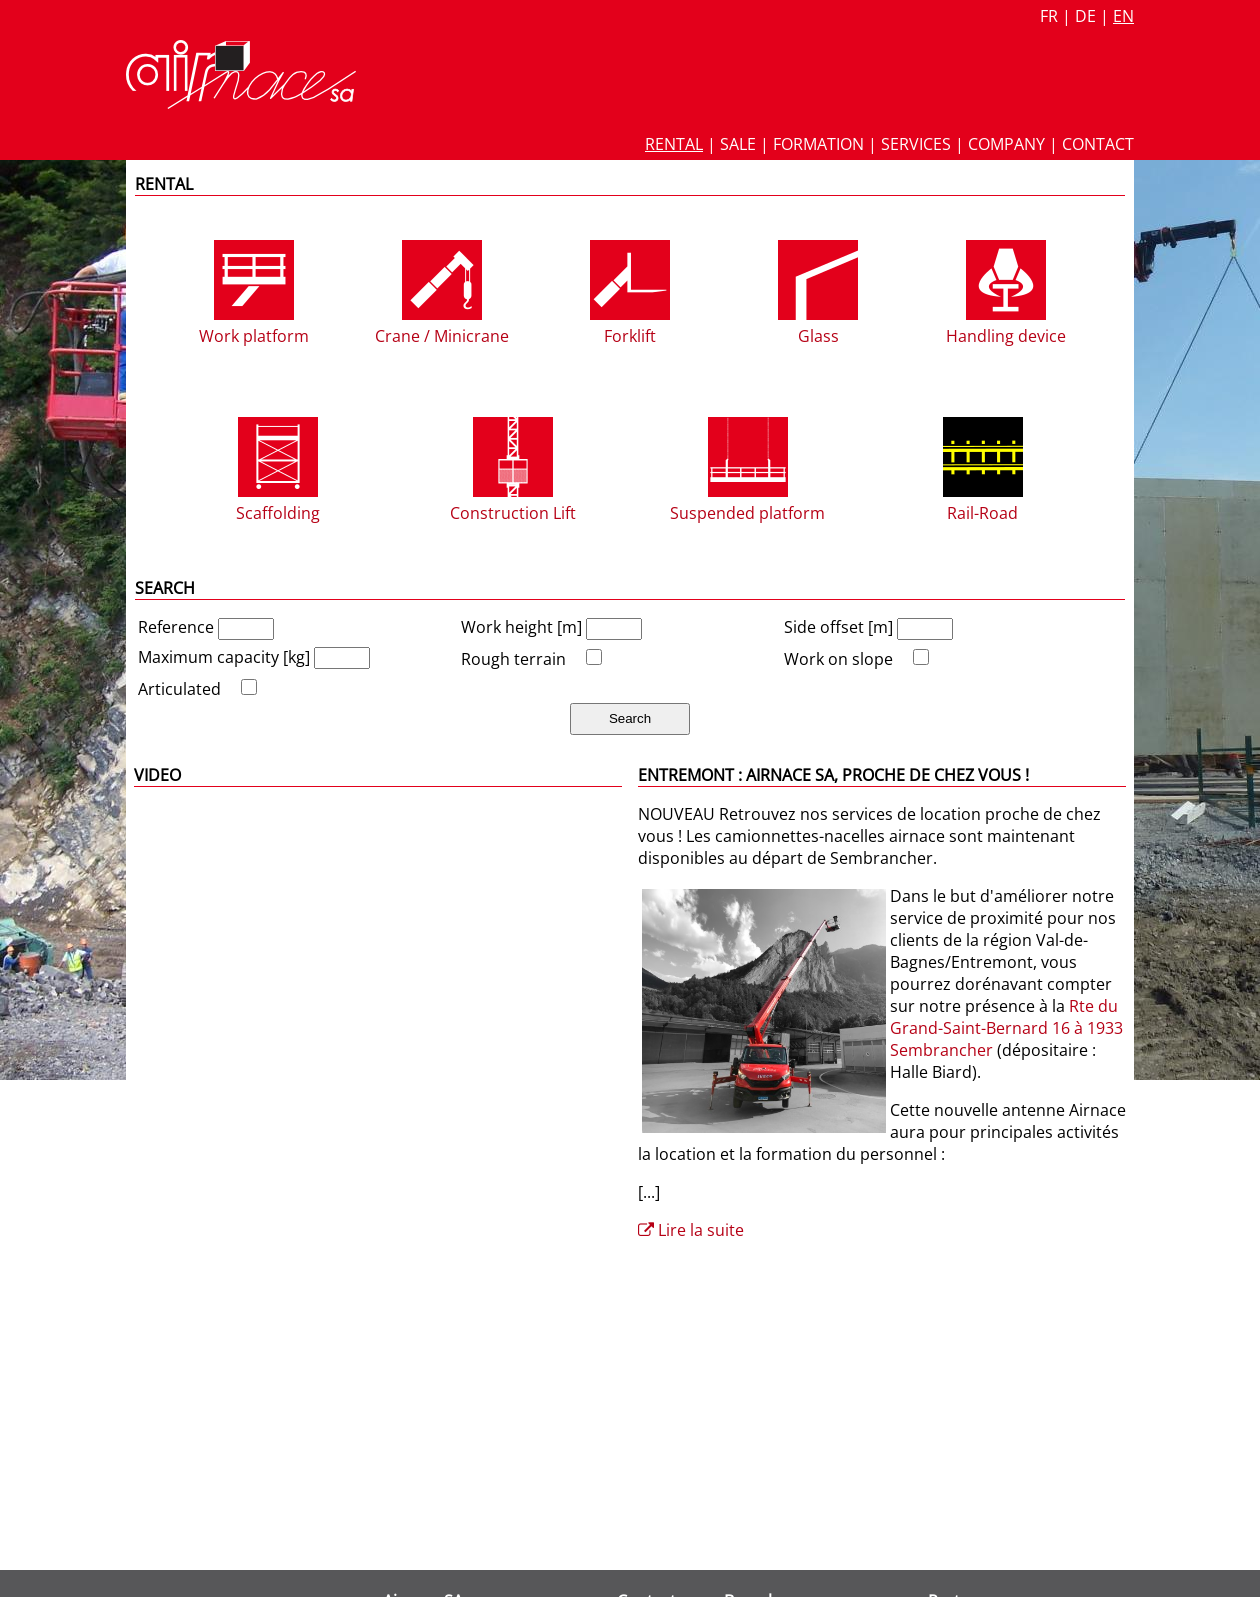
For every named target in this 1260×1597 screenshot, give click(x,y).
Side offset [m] (840, 627)
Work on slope (838, 659)
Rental (674, 144)
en (1123, 16)
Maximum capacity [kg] (226, 657)
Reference (178, 627)
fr (1049, 16)
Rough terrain (513, 659)
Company (1006, 144)
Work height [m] (523, 627)
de (1085, 16)
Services (916, 144)
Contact (1098, 144)
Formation (818, 144)
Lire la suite (691, 1230)
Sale (738, 144)
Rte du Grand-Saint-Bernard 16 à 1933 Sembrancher (1006, 1028)
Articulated (179, 689)
